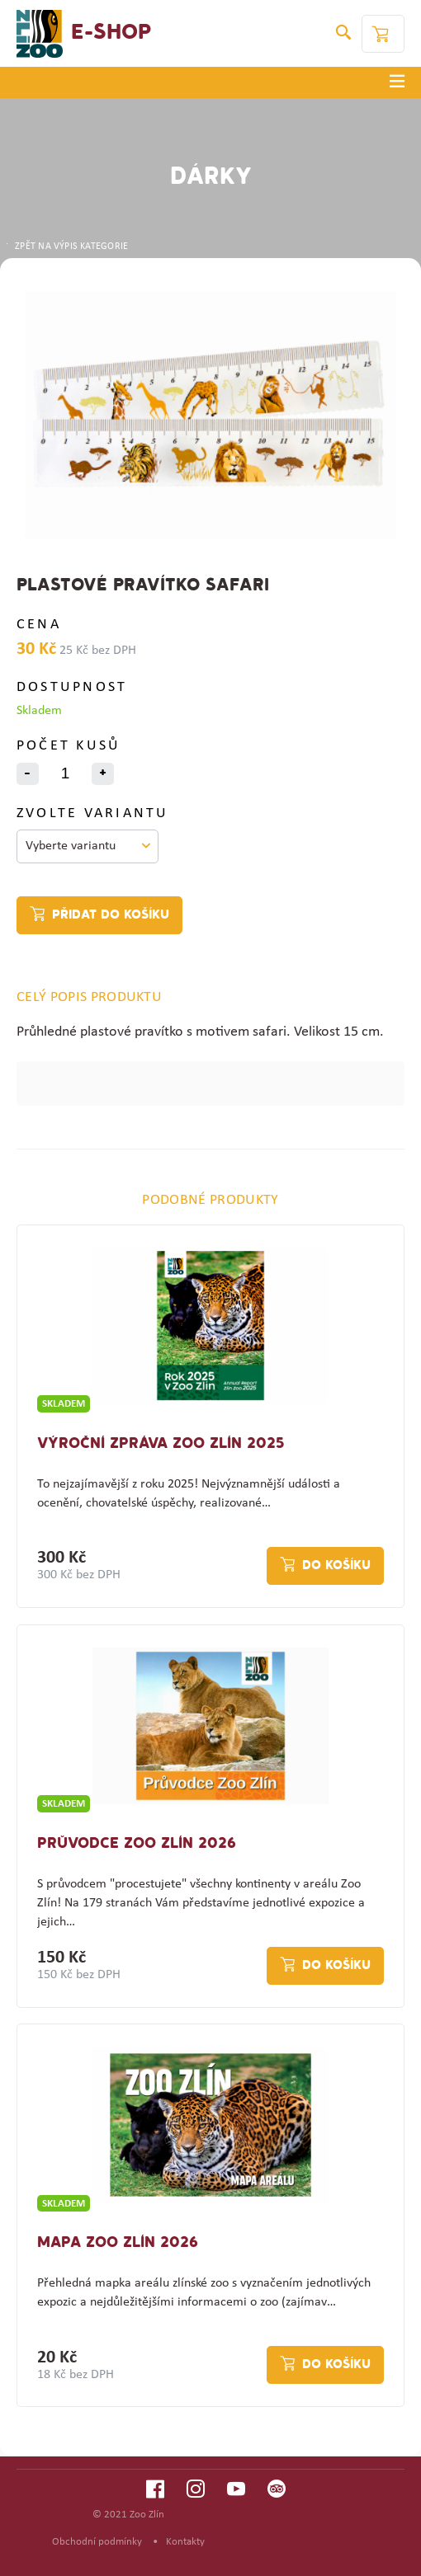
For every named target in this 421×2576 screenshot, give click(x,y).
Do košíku (336, 1565)
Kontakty (185, 2541)
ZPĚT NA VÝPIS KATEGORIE (66, 246)
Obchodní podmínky (97, 2541)
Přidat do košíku (110, 915)
